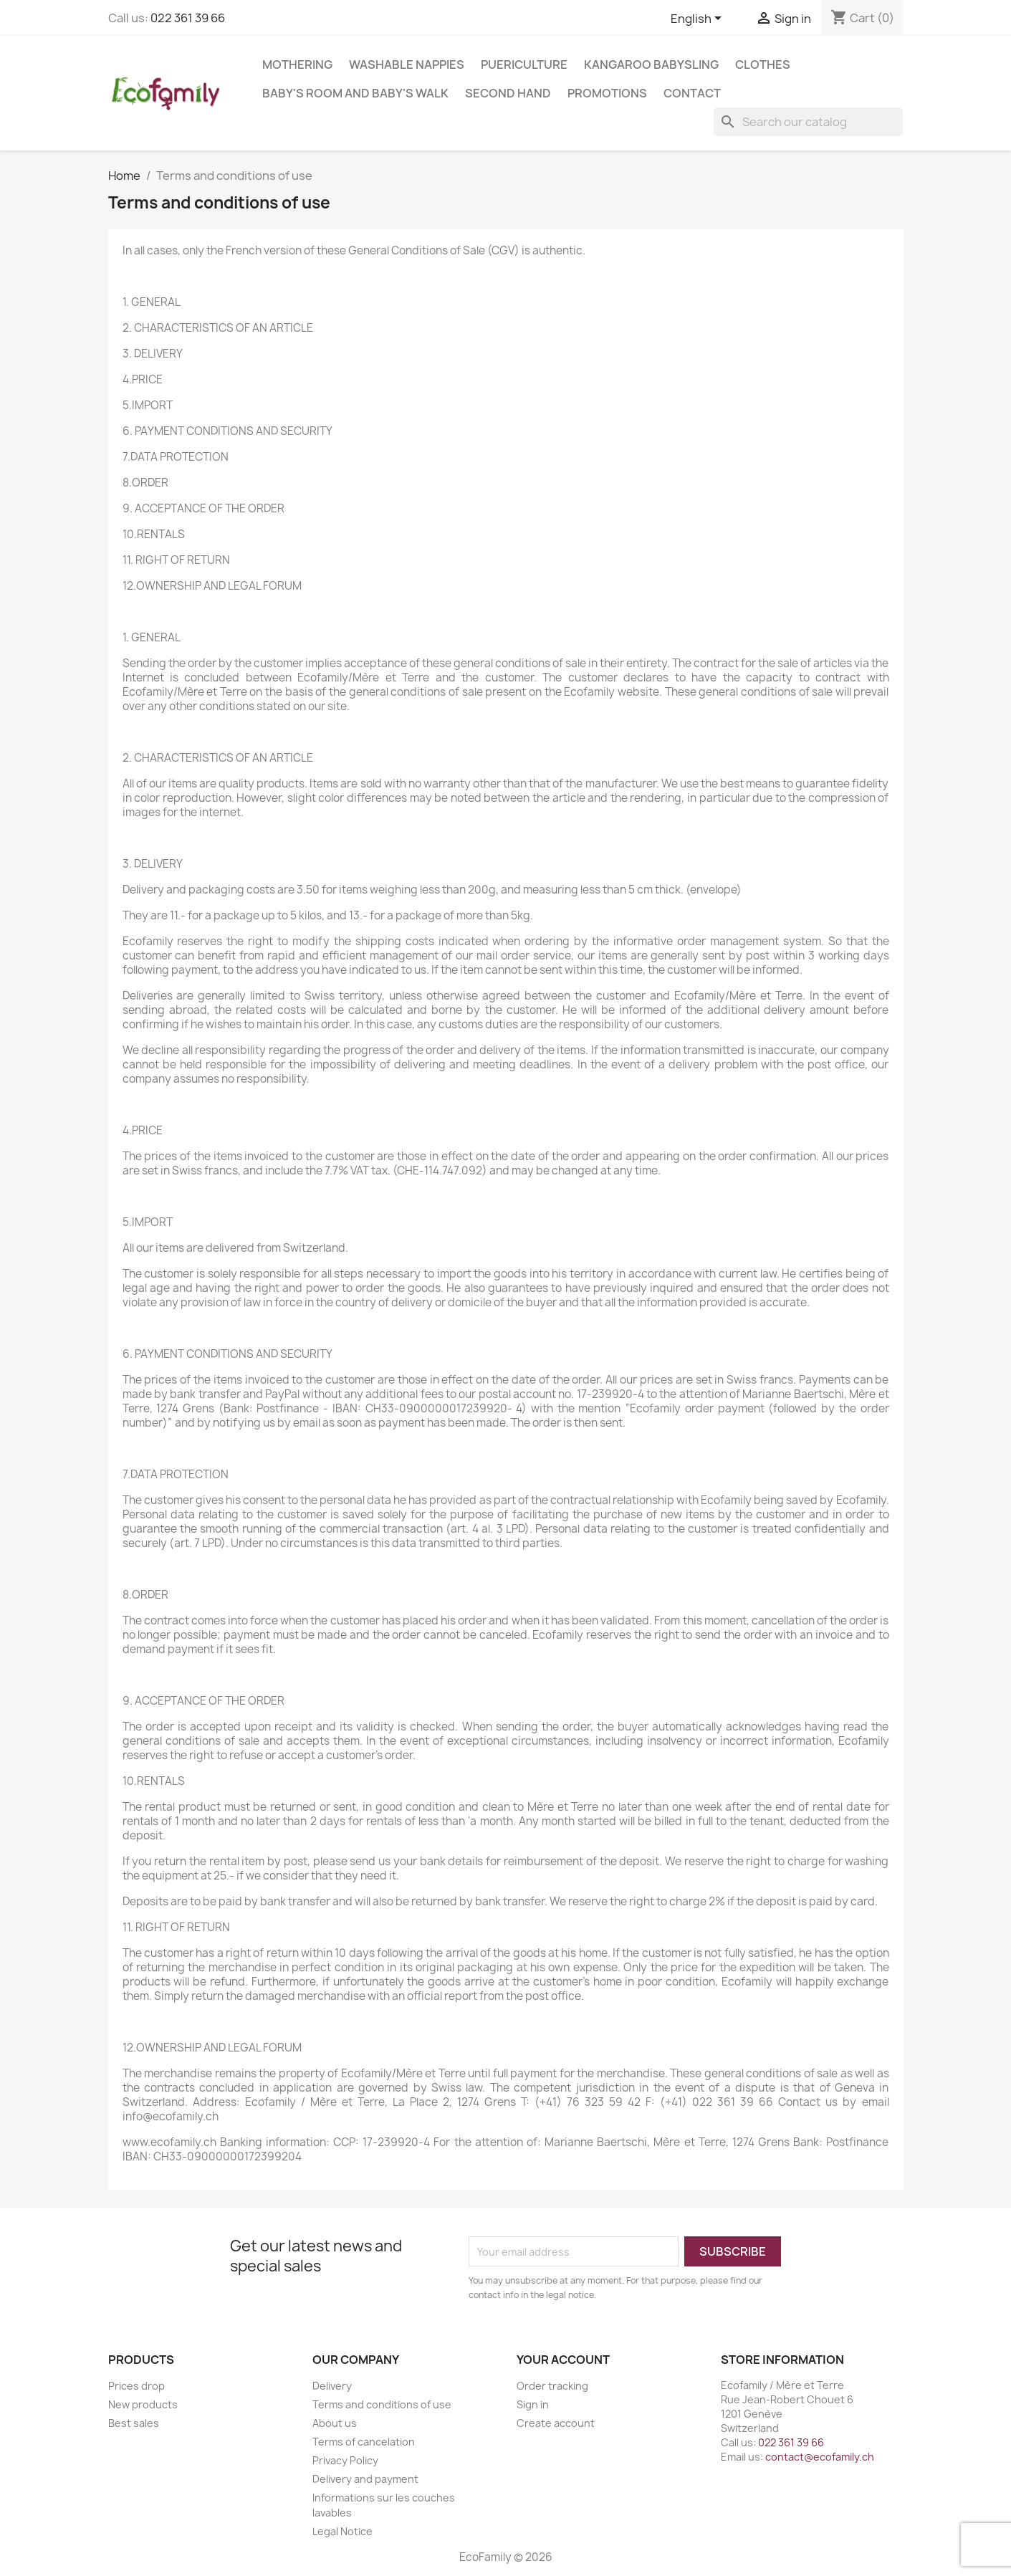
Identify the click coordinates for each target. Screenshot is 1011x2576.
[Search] (808, 121)
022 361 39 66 (187, 18)
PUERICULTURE (524, 64)
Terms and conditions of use (381, 2404)
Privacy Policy (345, 2460)
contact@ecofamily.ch (819, 2457)
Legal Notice (342, 2531)
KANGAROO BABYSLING (651, 64)
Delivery (332, 2386)
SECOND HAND (508, 93)
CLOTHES (762, 64)
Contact (692, 93)
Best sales (133, 2423)
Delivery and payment (365, 2479)
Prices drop (136, 2386)
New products (143, 2404)
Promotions (607, 93)
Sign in (533, 2404)
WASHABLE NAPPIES (406, 64)
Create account (556, 2423)
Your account (563, 2359)
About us (334, 2423)
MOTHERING (297, 64)
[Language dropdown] (699, 19)
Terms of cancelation (363, 2441)
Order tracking (552, 2386)
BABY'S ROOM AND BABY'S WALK (355, 93)
